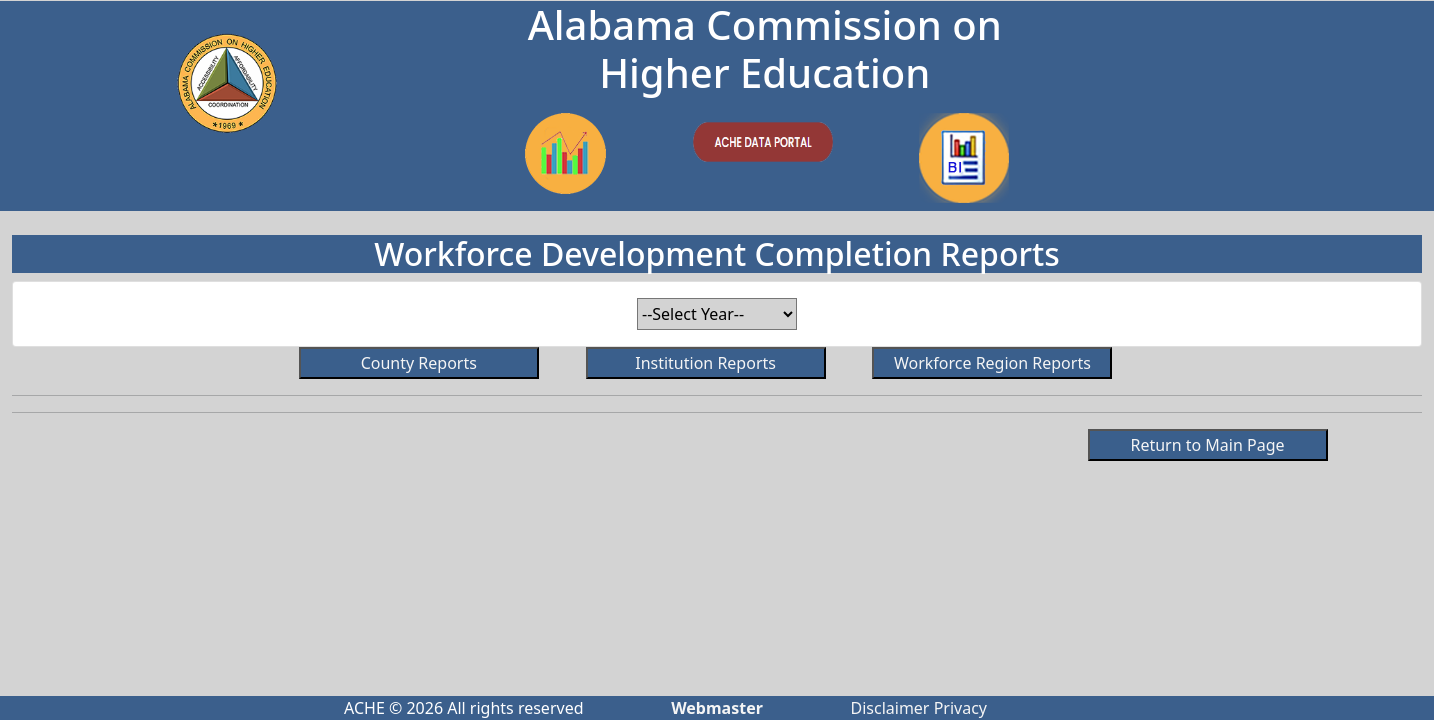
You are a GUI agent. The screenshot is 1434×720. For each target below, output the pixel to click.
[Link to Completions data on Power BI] (963, 158)
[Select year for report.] (717, 314)
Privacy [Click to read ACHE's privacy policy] (960, 708)
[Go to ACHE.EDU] (227, 83)
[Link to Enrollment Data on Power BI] (565, 153)
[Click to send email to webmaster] (717, 708)
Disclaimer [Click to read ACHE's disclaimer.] (890, 708)
